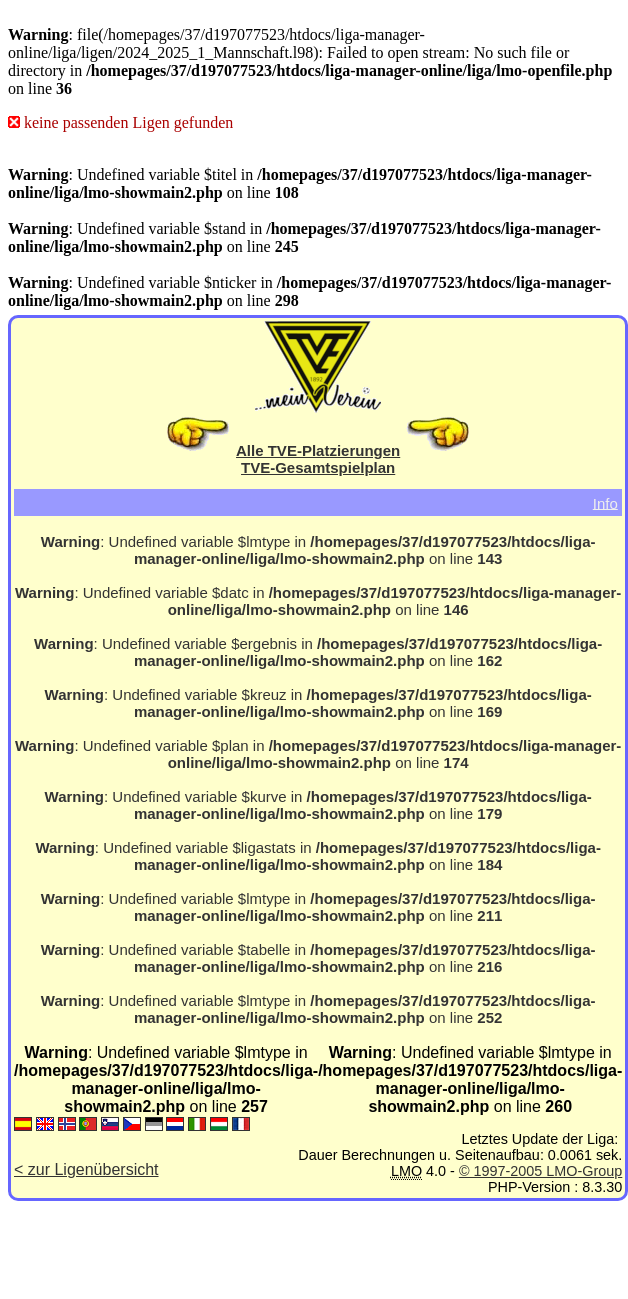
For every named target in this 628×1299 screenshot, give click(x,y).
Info (605, 502)
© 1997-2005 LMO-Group (540, 1171)
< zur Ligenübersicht (86, 1169)
